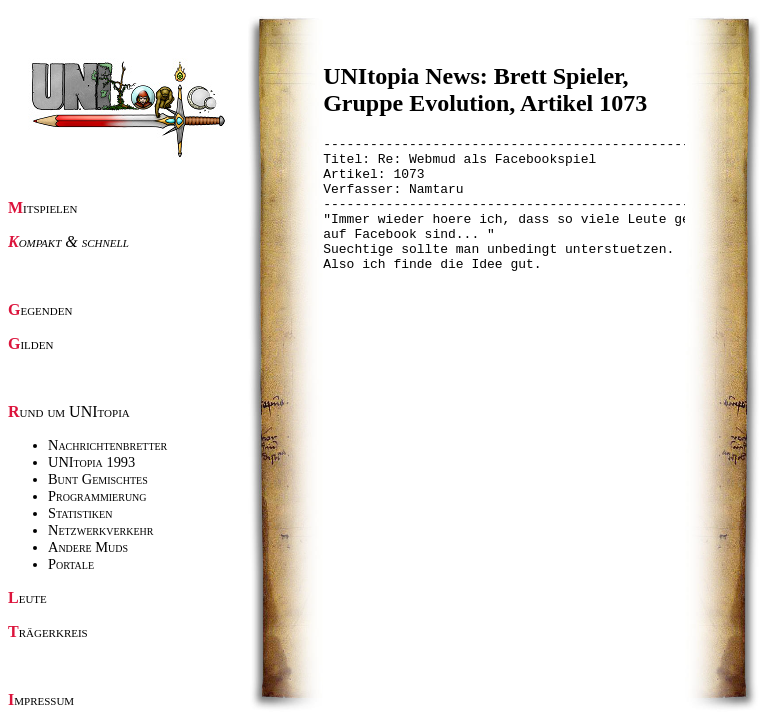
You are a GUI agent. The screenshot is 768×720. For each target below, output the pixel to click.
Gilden (30, 343)
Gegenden (40, 309)
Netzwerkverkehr (100, 530)
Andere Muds (88, 547)
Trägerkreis (48, 631)
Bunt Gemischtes (98, 479)
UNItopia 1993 (91, 462)
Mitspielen (43, 207)
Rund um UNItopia (69, 411)
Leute (27, 597)
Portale (71, 564)
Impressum (41, 699)
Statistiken (80, 513)
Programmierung (97, 496)
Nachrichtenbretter (107, 445)
